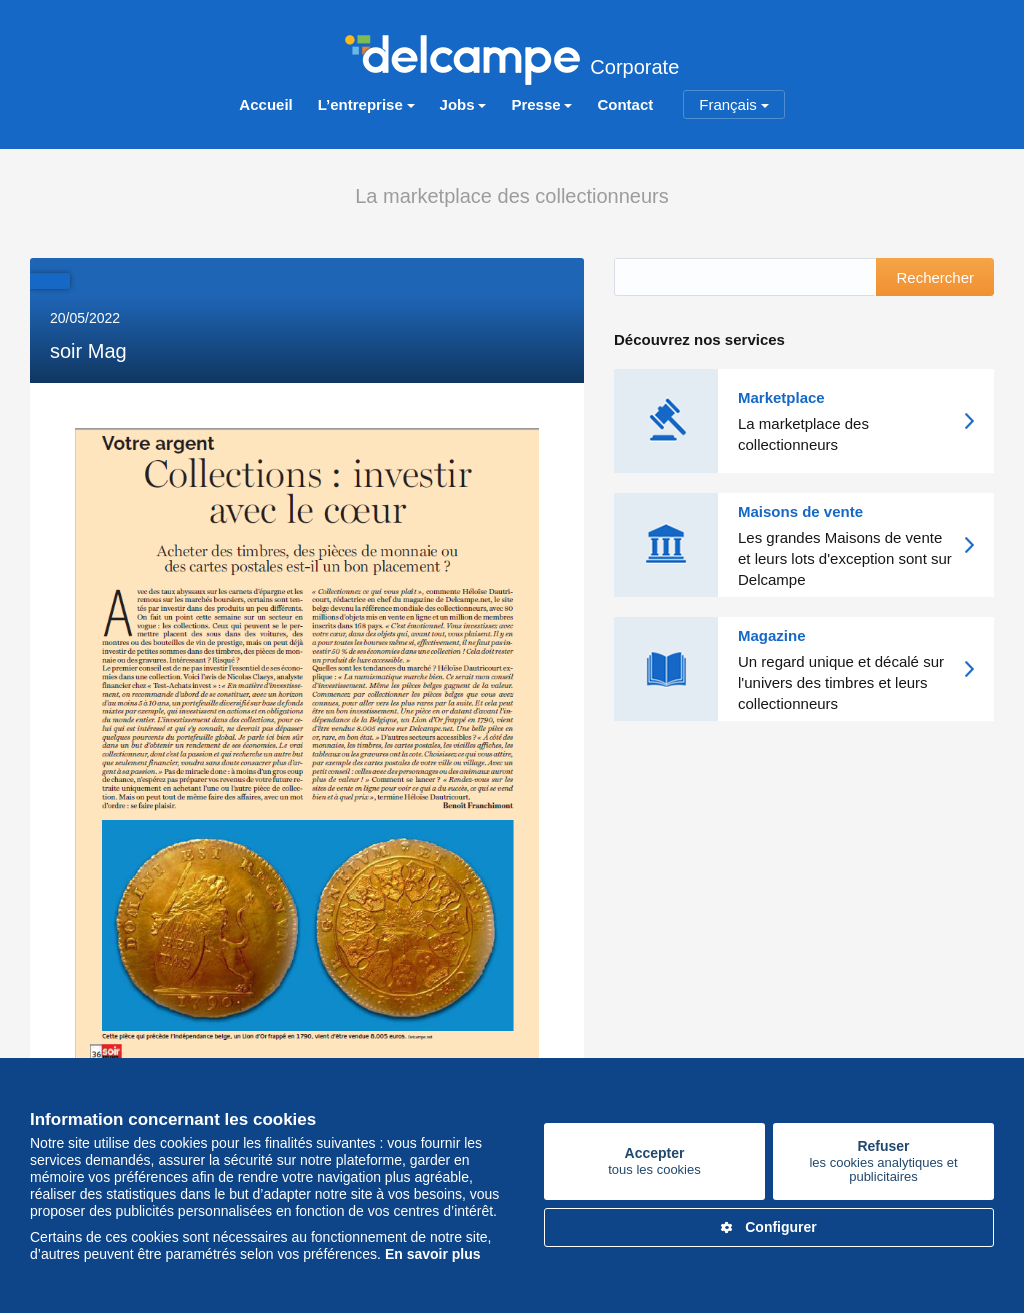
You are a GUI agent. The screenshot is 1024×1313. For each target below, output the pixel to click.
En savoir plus (433, 1254)
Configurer (769, 1227)
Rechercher (935, 277)
